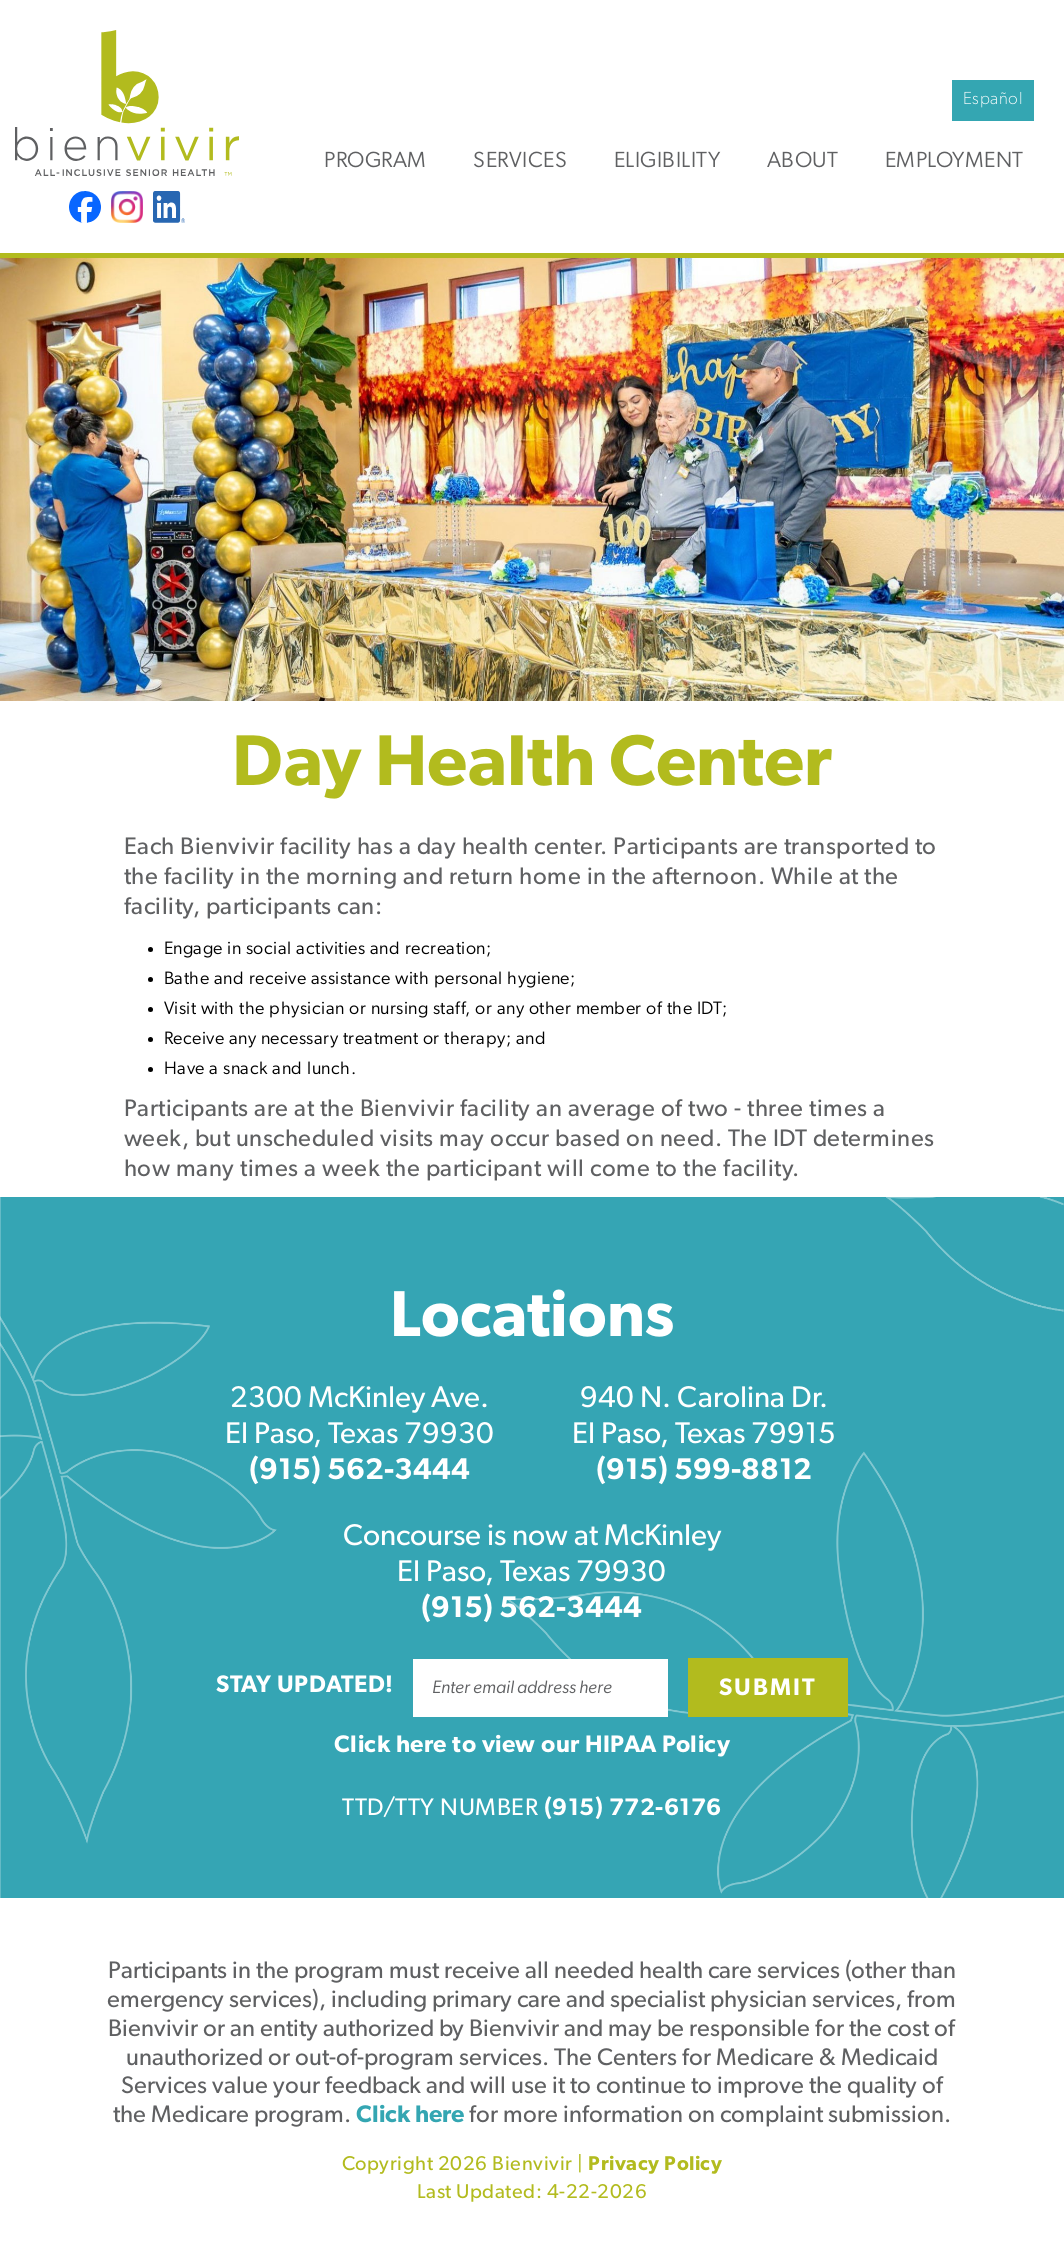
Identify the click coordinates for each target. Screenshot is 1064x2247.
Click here (410, 2116)
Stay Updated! (305, 1686)
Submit (768, 1689)
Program (375, 161)
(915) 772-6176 (633, 1809)
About (803, 161)
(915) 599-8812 (704, 1471)
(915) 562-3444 (359, 1471)
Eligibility (667, 161)
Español (993, 99)
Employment (954, 161)
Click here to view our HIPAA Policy (532, 1746)
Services (520, 161)
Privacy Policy (655, 2165)
